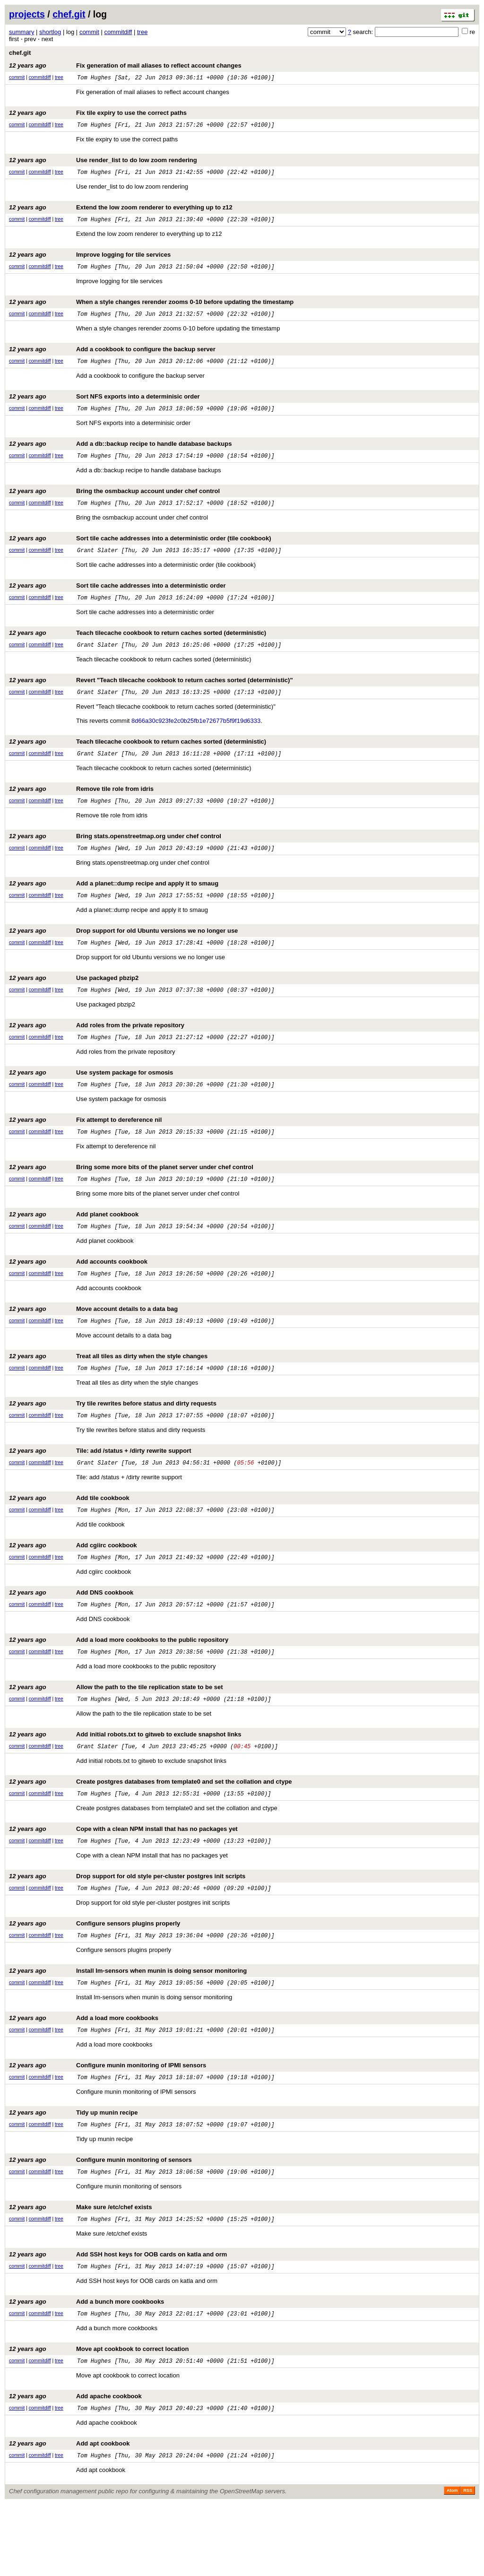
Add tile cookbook (69, 1540)
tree (142, 31)
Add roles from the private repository (96, 1053)
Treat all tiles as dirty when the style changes (108, 1394)
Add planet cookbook (73, 1248)
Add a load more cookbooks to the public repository (118, 1686)
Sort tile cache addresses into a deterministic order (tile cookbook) (140, 552)
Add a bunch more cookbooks (86, 2368)
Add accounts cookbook (78, 1297)
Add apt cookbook (69, 2514)
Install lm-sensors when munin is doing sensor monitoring (128, 2027)
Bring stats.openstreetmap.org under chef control (115, 858)
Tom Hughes (94, 79)
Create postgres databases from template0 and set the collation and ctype (150, 1832)
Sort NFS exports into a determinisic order (104, 406)
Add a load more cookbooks (83, 2076)
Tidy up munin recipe (73, 2173)
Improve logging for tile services (90, 260)
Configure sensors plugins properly (94, 1978)
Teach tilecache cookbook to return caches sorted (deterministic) (137, 649)
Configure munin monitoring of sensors (100, 2222)
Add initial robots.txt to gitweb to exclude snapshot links (125, 1783)
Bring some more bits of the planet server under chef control (131, 1199)
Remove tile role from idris (81, 810)
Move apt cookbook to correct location (99, 2416)
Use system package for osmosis (91, 1102)
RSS (467, 2562)
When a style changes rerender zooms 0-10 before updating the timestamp (151, 308)
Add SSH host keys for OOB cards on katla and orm (118, 2319)
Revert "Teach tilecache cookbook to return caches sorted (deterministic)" (151, 698)
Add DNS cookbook (71, 1637)
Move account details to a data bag (93, 1345)
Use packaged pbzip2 (73, 1004)
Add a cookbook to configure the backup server (112, 357)
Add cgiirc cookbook (73, 1589)
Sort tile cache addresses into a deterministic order (117, 601)
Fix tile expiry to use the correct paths (98, 114)
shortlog (50, 31)
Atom (452, 2562)
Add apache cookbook (75, 2465)
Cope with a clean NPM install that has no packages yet (123, 1881)
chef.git (68, 14)
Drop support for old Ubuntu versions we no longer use (123, 956)
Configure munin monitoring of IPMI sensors (107, 2124)
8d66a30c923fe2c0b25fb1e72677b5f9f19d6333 (195, 740)
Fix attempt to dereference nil (85, 1150)
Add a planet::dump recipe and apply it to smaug (113, 907)
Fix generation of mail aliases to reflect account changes (125, 65)
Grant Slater (97, 566)
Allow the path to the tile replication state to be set (116, 1735)
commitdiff (118, 31)
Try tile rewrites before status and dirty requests (112, 1443)
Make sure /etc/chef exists (80, 2270)
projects (27, 14)
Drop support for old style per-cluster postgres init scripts (127, 1930)
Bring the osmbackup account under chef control (114, 503)
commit (89, 31)
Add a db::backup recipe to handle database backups (120, 455)
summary (21, 31)
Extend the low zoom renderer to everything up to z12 (121, 211)
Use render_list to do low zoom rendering (103, 162)
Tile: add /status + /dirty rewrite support (100, 1491)
